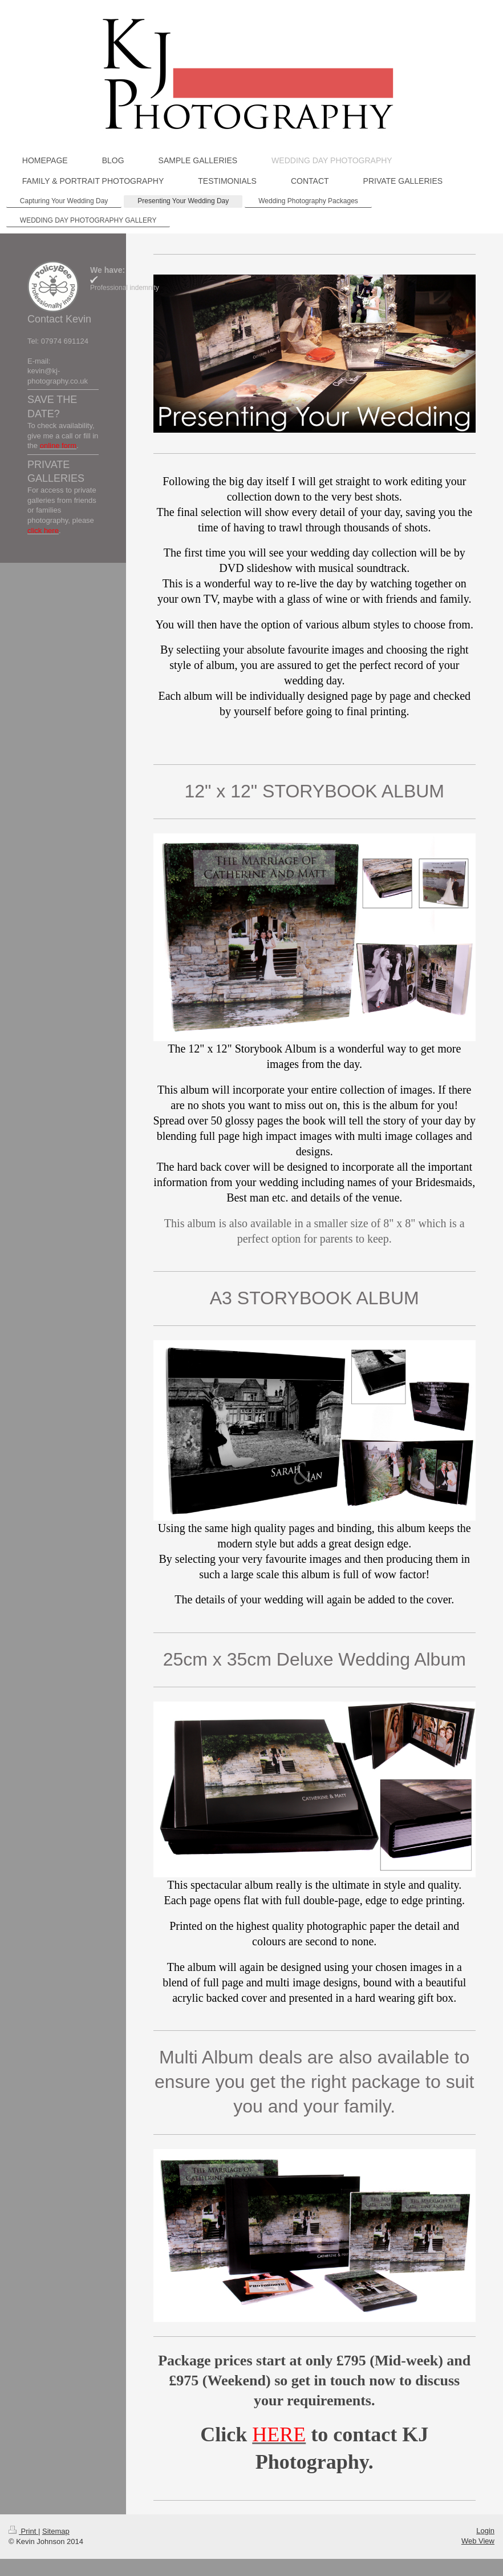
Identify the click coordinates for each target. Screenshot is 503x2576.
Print (23, 2531)
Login (485, 2530)
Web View (477, 2541)
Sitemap (56, 2531)
